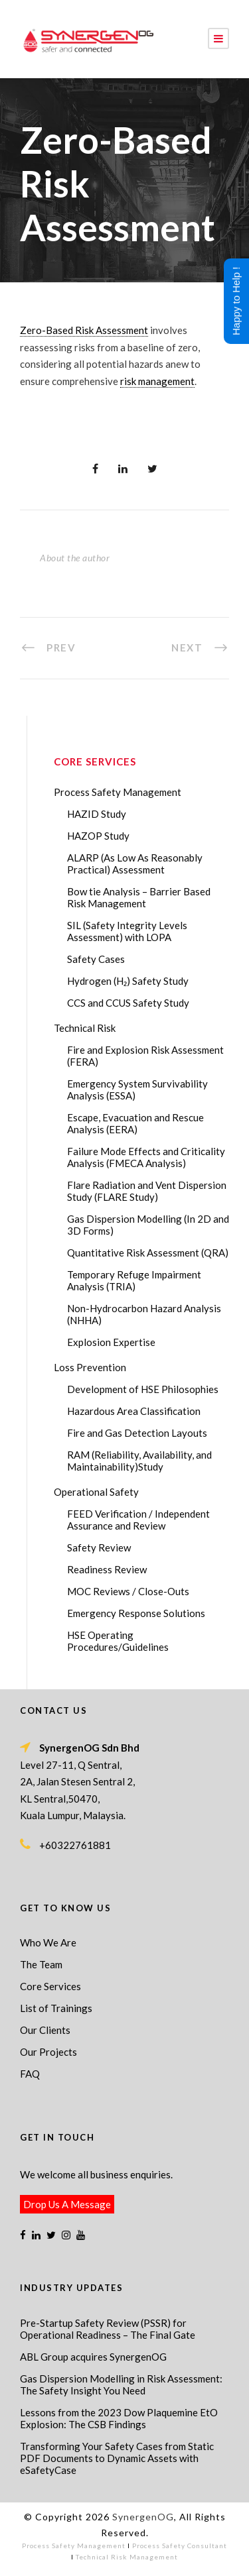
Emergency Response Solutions (136, 1613)
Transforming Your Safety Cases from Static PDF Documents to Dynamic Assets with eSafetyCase (117, 2458)
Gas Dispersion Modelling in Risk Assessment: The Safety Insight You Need (121, 2384)
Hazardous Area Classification (134, 1411)
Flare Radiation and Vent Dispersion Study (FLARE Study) (146, 1191)
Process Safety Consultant (179, 2545)
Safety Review (99, 1547)
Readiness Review (107, 1569)
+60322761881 (75, 1845)
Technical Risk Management (127, 2557)
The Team (41, 1964)
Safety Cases (96, 959)
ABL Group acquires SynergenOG (93, 2357)
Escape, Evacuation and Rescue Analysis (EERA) (135, 1123)
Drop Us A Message (67, 2204)
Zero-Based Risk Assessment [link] (84, 330)
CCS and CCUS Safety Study (128, 1003)
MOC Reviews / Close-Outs (128, 1591)
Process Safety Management (117, 792)
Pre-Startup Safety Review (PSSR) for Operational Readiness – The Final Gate (107, 2329)
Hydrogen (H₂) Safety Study (128, 981)
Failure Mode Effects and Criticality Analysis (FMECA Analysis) (146, 1157)
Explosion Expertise (111, 1342)
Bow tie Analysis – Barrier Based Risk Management (138, 897)
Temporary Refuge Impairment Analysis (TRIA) (134, 1280)
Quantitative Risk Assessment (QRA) (147, 1253)
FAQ (30, 2074)
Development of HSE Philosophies (142, 1389)
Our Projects (48, 2052)
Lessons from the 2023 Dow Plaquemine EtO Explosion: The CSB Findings (119, 2418)
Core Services (50, 1986)
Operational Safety (96, 1492)
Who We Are (48, 1942)
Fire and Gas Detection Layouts (137, 1433)
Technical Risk (85, 1028)
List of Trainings (56, 2008)
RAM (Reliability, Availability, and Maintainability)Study (139, 1461)
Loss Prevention (90, 1367)
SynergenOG (143, 2516)
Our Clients (45, 2030)
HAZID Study (96, 814)
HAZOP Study (98, 836)
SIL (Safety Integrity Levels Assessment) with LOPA (127, 931)
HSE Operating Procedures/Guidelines (118, 1641)
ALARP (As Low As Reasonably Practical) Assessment (135, 863)
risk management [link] (157, 381)
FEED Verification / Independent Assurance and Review (138, 1520)
